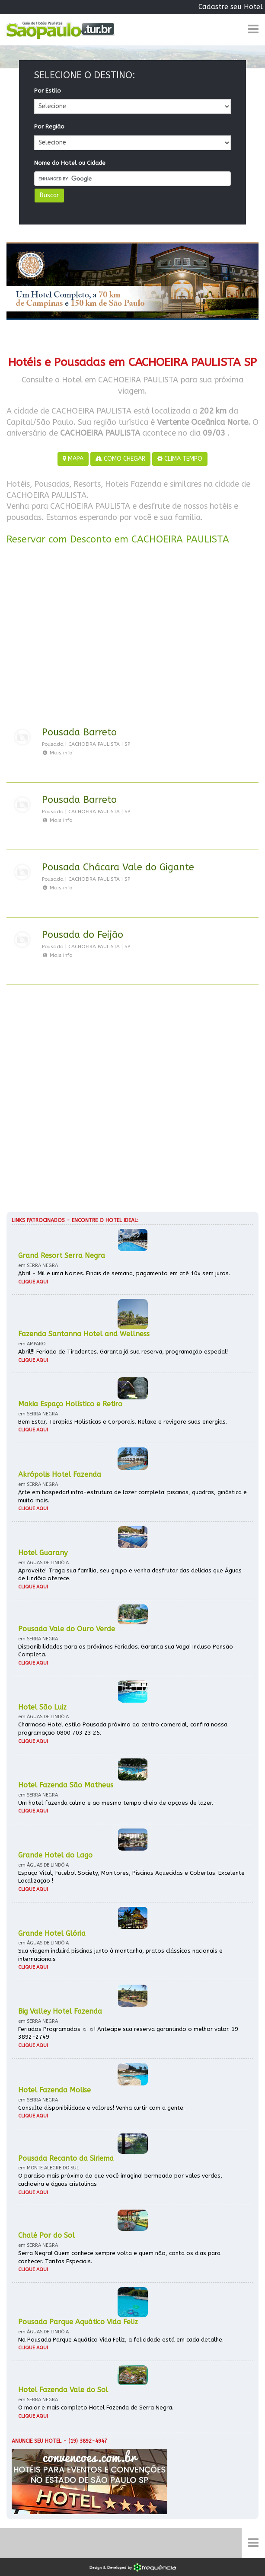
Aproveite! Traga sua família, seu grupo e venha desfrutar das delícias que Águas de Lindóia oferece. (130, 1574)
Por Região (49, 126)
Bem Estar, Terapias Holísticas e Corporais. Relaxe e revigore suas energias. (122, 1421)
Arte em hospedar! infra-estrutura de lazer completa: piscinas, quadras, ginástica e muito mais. (132, 1496)
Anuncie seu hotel (36, 2441)
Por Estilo (47, 90)
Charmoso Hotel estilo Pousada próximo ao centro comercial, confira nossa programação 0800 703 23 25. (122, 1728)
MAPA (73, 458)
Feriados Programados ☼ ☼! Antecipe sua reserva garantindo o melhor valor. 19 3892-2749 (128, 2033)
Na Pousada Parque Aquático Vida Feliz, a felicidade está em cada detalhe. (120, 2339)
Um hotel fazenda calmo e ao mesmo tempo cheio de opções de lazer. (115, 1803)
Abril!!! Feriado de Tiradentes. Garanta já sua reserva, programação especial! (123, 1351)
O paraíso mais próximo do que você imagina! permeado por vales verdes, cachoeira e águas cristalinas (120, 2179)
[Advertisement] (132, 637)
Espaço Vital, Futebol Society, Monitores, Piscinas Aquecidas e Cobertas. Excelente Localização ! (131, 1877)
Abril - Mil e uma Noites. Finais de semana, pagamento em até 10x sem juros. (124, 1273)
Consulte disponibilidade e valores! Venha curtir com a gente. (101, 2107)
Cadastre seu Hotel (230, 7)
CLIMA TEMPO (179, 458)
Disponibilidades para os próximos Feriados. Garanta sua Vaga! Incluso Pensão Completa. (125, 1650)
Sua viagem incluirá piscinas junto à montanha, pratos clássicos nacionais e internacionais (120, 1954)
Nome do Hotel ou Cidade (69, 163)
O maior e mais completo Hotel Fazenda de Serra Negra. (95, 2407)
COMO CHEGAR (120, 458)
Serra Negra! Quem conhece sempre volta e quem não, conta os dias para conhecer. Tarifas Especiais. (119, 2257)
